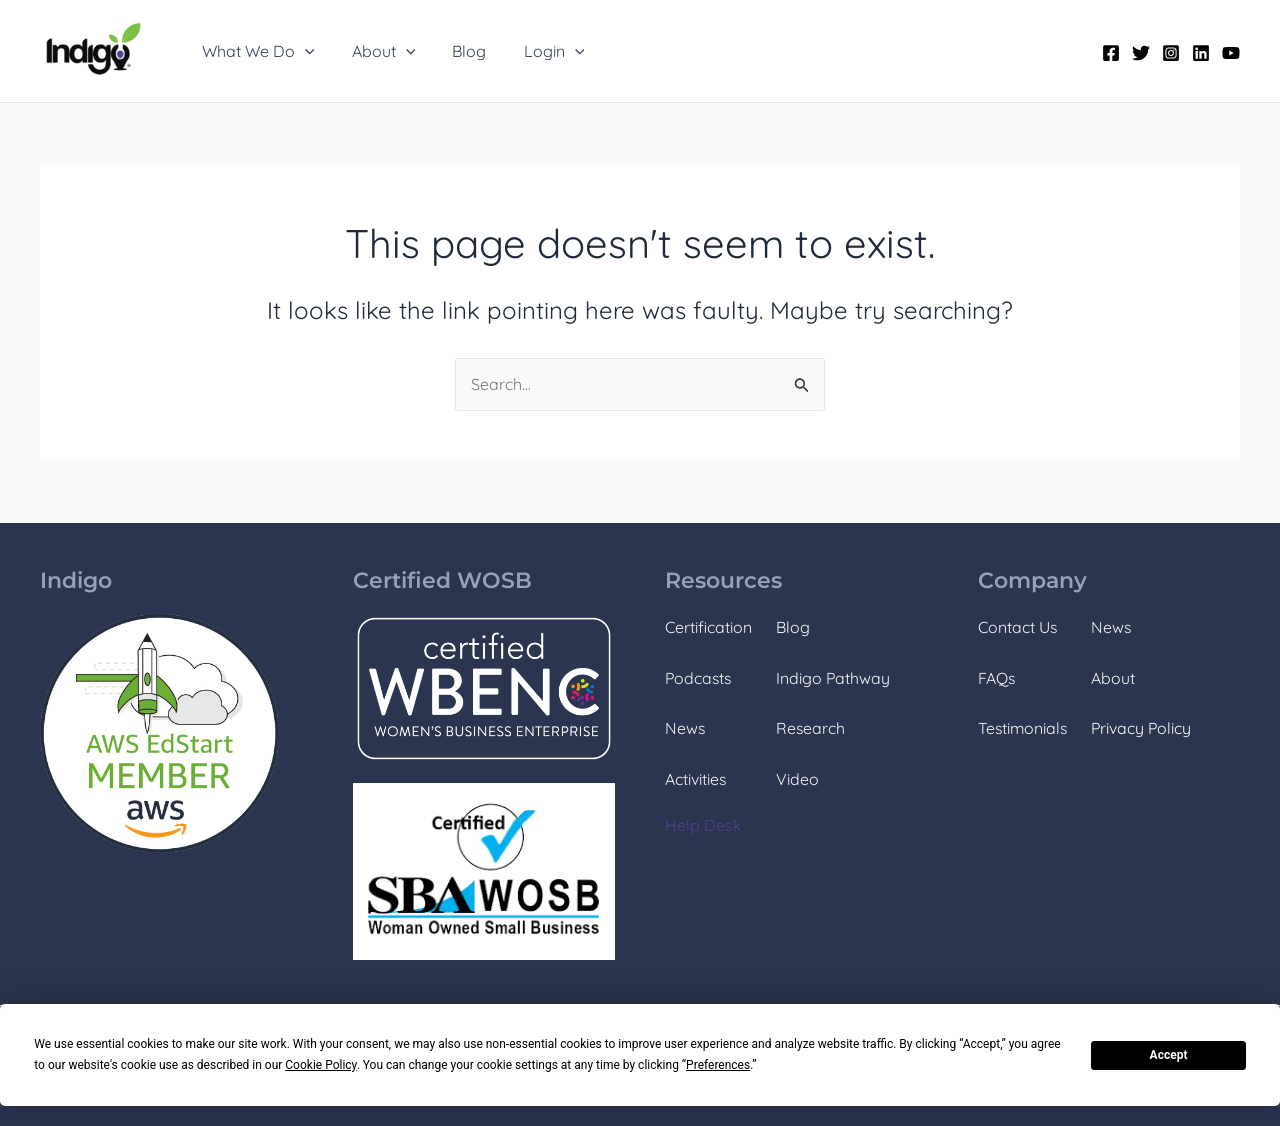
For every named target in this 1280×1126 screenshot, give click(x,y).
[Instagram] (1171, 53)
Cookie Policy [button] (320, 1065)
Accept (1169, 1055)
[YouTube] (1231, 53)
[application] (302, 51)
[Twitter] (1141, 53)
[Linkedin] (1201, 53)
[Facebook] (1111, 53)
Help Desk (703, 825)
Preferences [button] (718, 1065)
